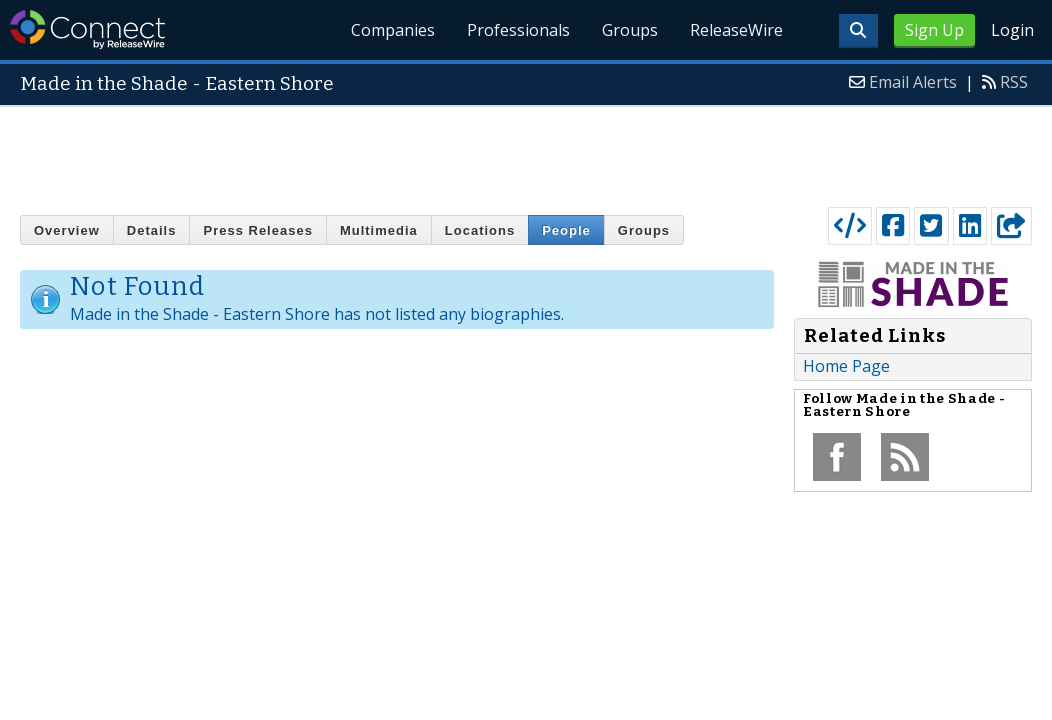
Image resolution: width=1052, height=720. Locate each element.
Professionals (518, 30)
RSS (1014, 82)
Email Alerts (913, 82)
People (566, 230)
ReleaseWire (736, 30)
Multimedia (379, 230)
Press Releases (257, 230)
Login (1012, 30)
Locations (480, 230)
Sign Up (934, 30)
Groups (630, 30)
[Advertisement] (526, 152)
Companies (394, 30)
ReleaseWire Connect (87, 29)
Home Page (846, 366)
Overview (67, 230)
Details (152, 230)
